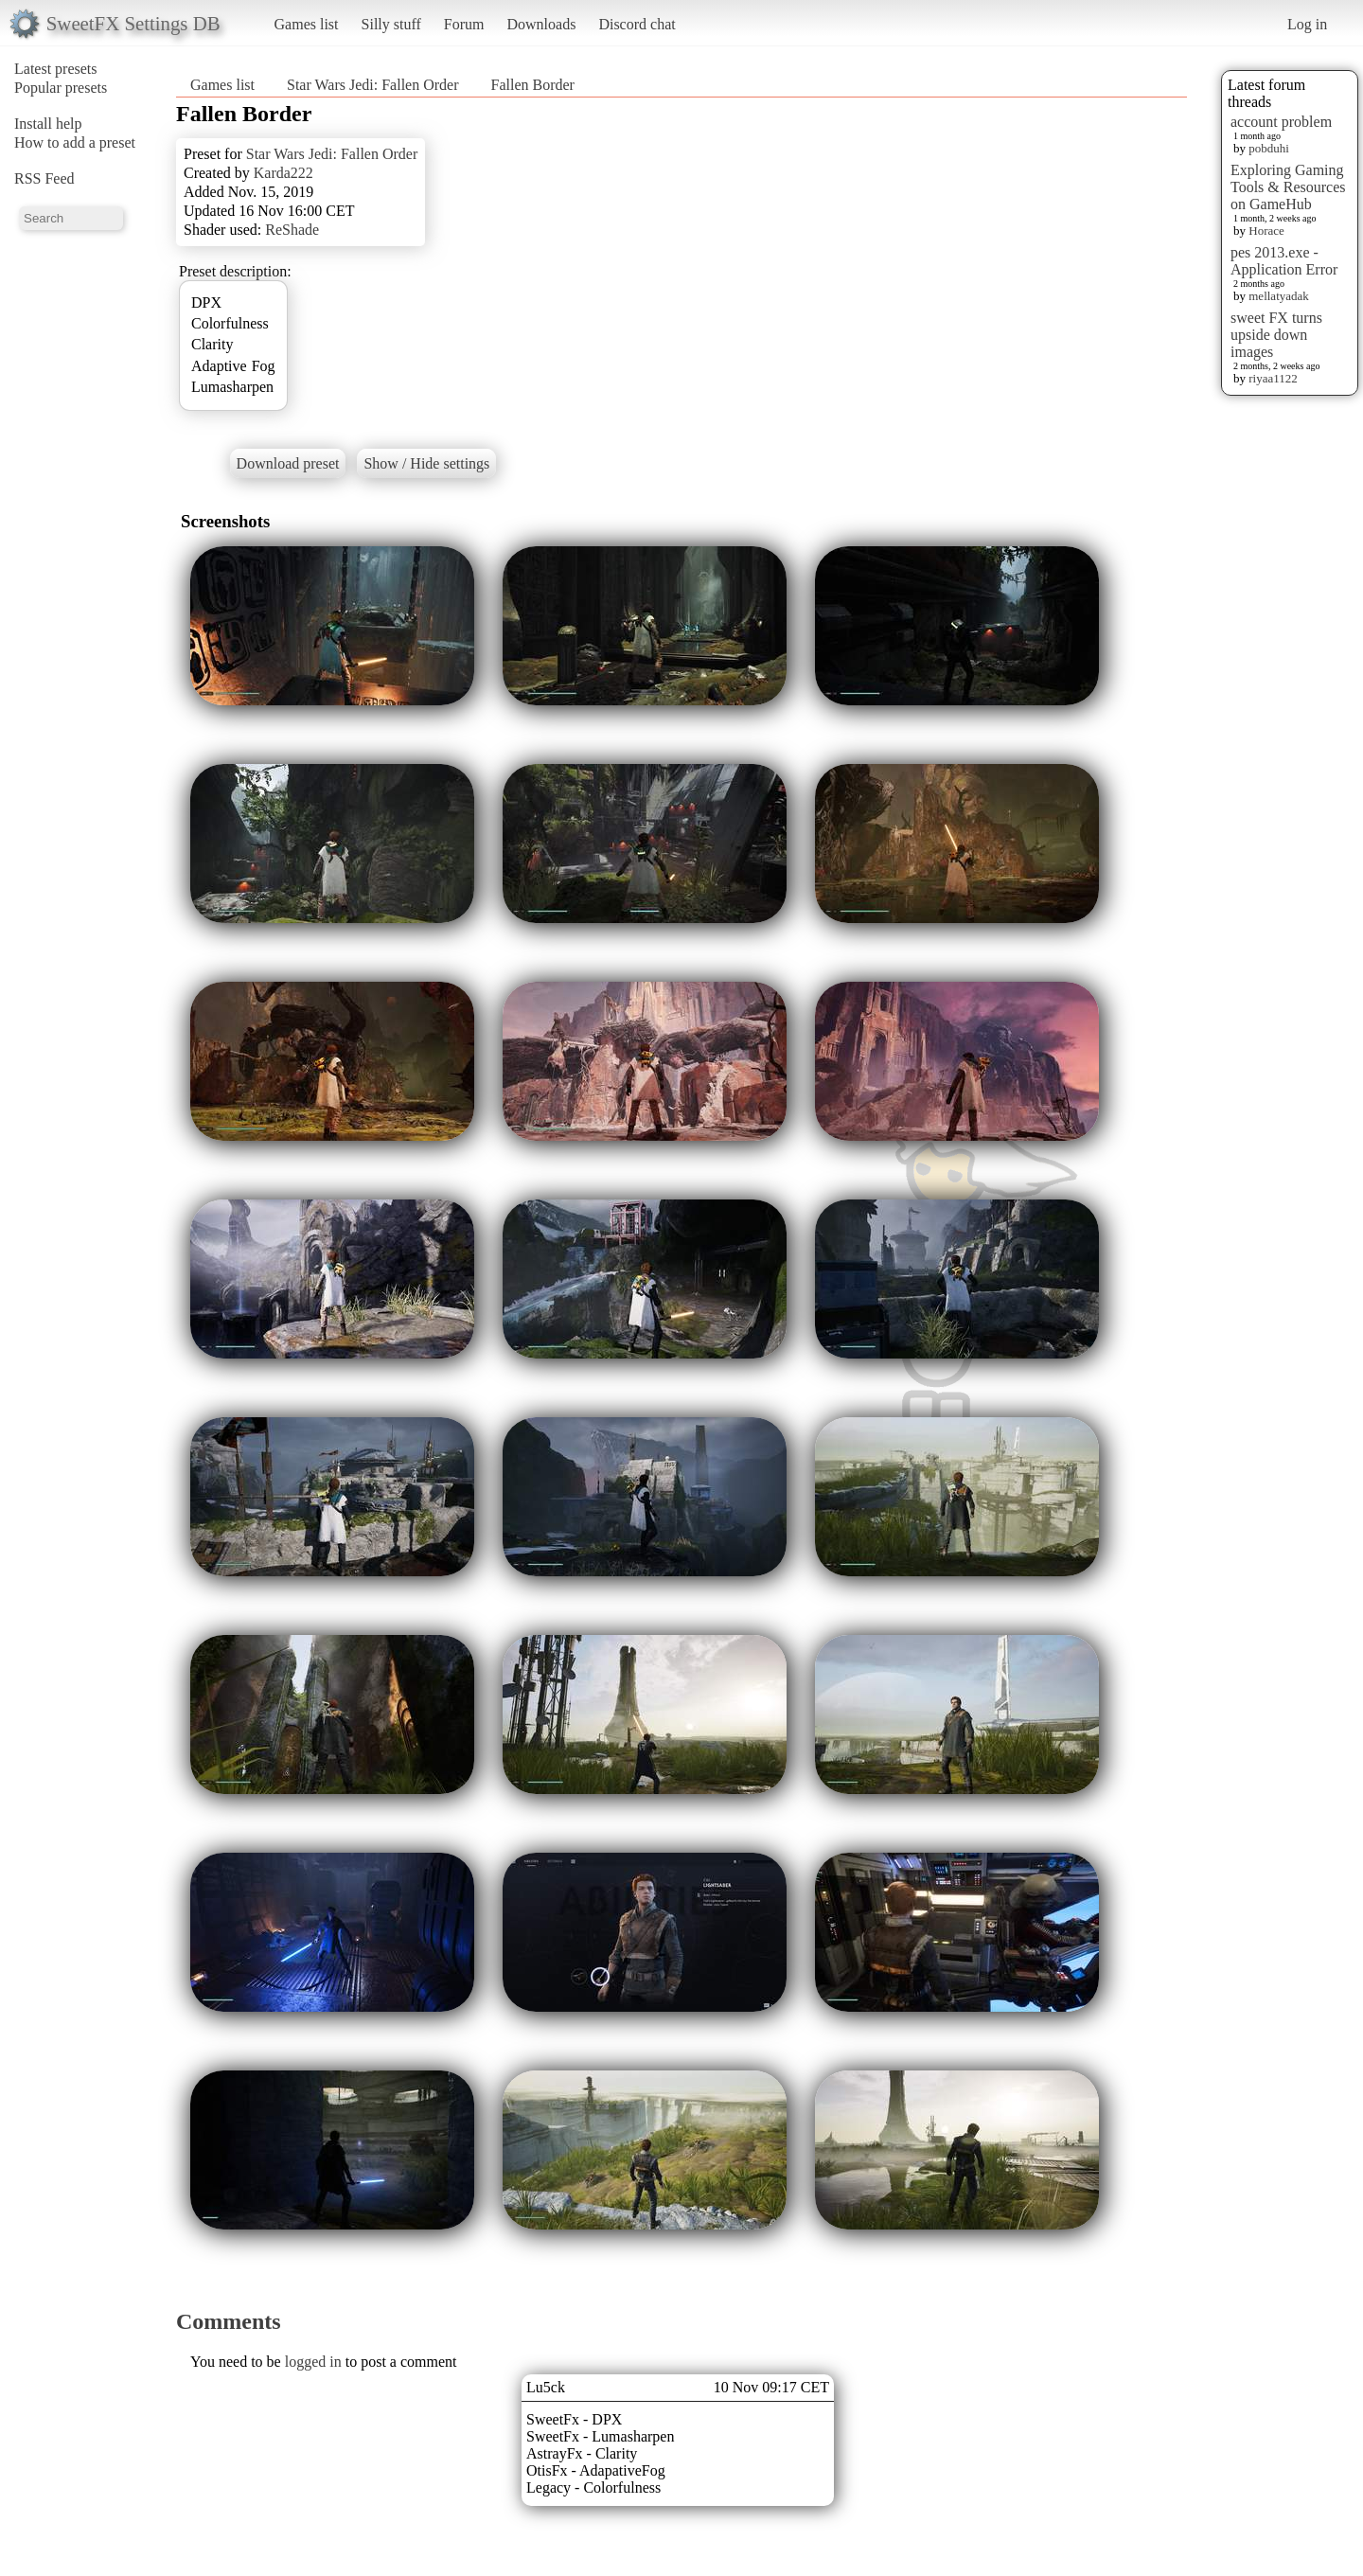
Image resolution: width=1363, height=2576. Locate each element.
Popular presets (60, 88)
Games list (306, 24)
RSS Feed (44, 178)
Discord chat (636, 24)
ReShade (292, 230)
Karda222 (283, 173)
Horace (1266, 230)
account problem (1281, 122)
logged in (313, 2362)
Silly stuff (391, 24)
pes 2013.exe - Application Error (1283, 260)
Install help (48, 123)
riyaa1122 (1273, 378)
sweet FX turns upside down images (1276, 335)
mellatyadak (1278, 296)
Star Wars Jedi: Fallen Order (372, 85)
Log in (1307, 24)
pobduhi (1268, 148)
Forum (464, 24)
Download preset (288, 463)
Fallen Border (532, 85)
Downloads (540, 24)
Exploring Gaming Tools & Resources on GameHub (1288, 187)
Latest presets (55, 69)
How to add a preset (74, 142)
